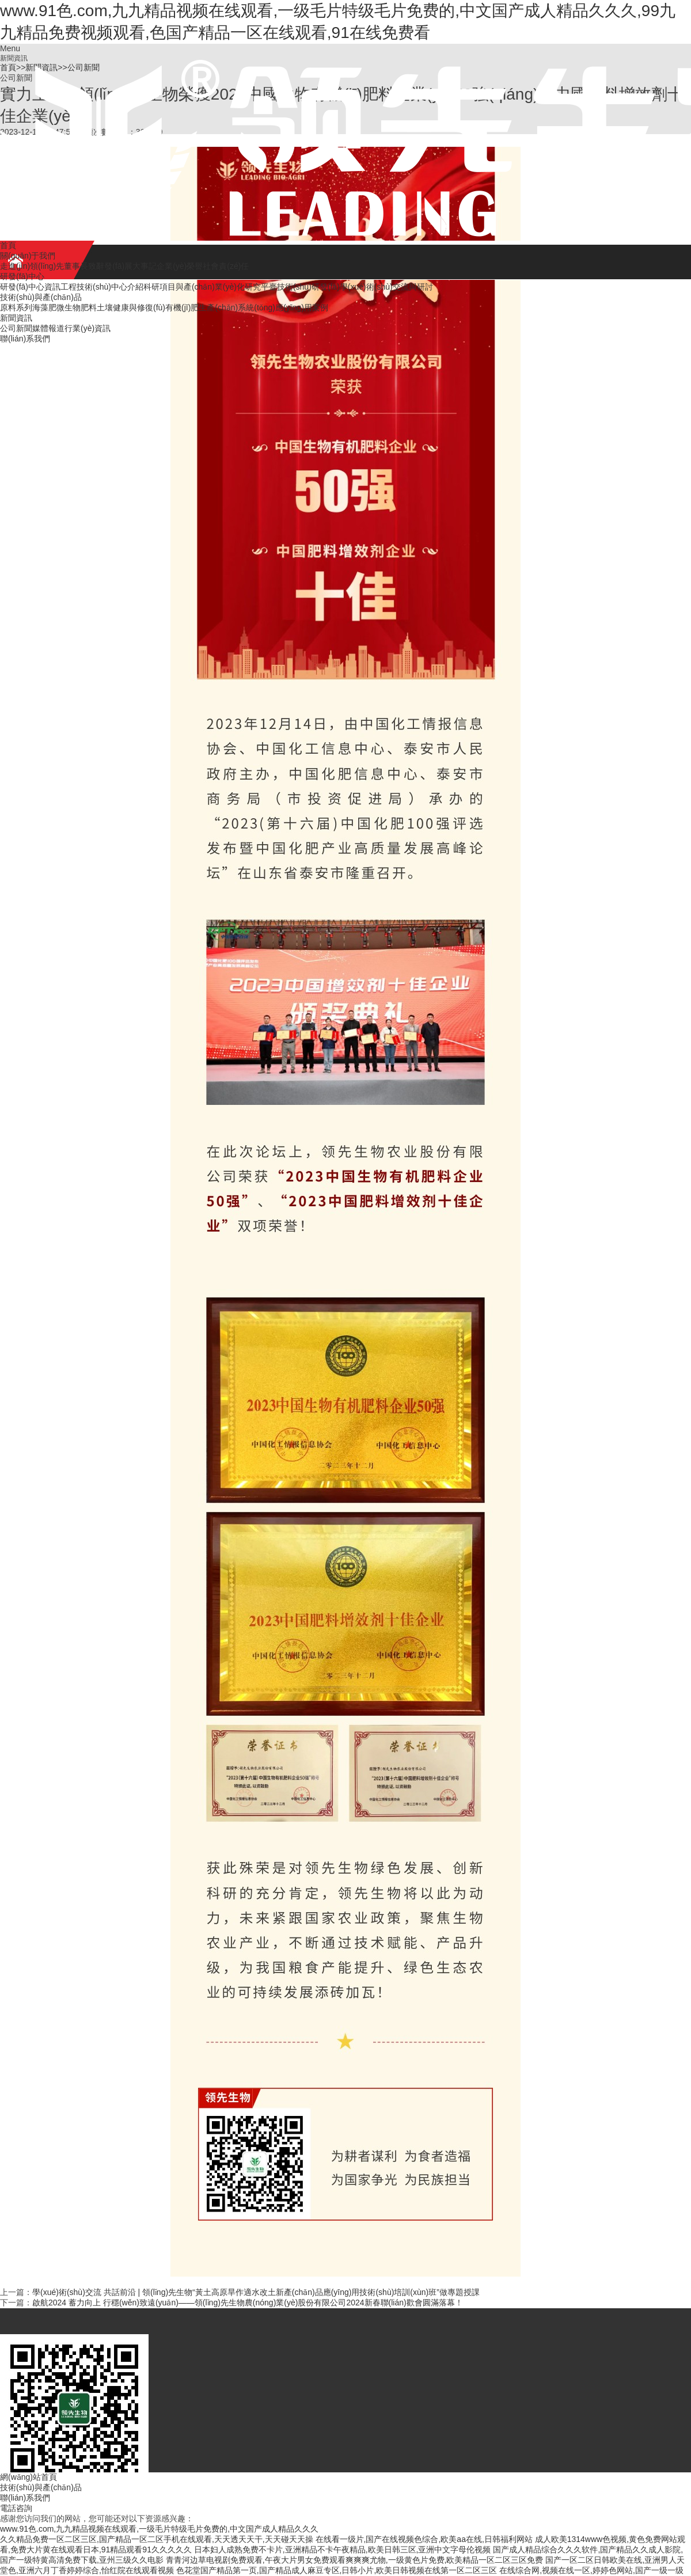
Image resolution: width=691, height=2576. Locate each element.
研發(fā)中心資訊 (30, 286)
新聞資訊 (16, 317)
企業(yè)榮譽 (180, 266)
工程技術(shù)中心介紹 (101, 286)
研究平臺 (261, 286)
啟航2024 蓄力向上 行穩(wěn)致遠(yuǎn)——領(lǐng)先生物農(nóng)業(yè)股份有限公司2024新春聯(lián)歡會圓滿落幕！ (247, 2302)
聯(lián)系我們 (25, 338)
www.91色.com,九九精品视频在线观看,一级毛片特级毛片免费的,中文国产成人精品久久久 (159, 2528)
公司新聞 (16, 328)
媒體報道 (48, 328)
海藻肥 (44, 307)
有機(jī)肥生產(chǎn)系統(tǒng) (220, 307)
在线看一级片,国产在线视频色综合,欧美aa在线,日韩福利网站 (424, 2539)
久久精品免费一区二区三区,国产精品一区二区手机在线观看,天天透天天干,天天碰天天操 (156, 2539)
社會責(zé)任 (226, 266)
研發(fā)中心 (22, 276)
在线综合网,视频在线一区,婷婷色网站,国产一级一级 (591, 2570)
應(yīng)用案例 (301, 307)
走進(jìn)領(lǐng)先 (32, 266)
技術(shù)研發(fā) (308, 286)
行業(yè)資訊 (87, 328)
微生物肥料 (76, 307)
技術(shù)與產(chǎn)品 (41, 297)
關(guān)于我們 (27, 255)
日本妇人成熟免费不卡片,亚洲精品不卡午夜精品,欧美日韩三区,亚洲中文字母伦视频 (342, 2549)
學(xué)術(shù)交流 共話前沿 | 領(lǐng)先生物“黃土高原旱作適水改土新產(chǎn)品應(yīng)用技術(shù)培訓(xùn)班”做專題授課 (256, 2292)
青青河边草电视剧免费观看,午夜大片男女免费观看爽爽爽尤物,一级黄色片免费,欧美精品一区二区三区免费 (355, 2559)
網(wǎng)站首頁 (28, 2477)
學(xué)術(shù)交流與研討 (386, 286)
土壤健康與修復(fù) (131, 307)
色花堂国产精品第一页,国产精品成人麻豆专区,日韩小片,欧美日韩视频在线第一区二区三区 (337, 2570)
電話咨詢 (16, 2508)
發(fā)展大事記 (130, 266)
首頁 (8, 245)
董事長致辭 (84, 266)
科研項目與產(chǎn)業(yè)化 (194, 286)
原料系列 (16, 307)
